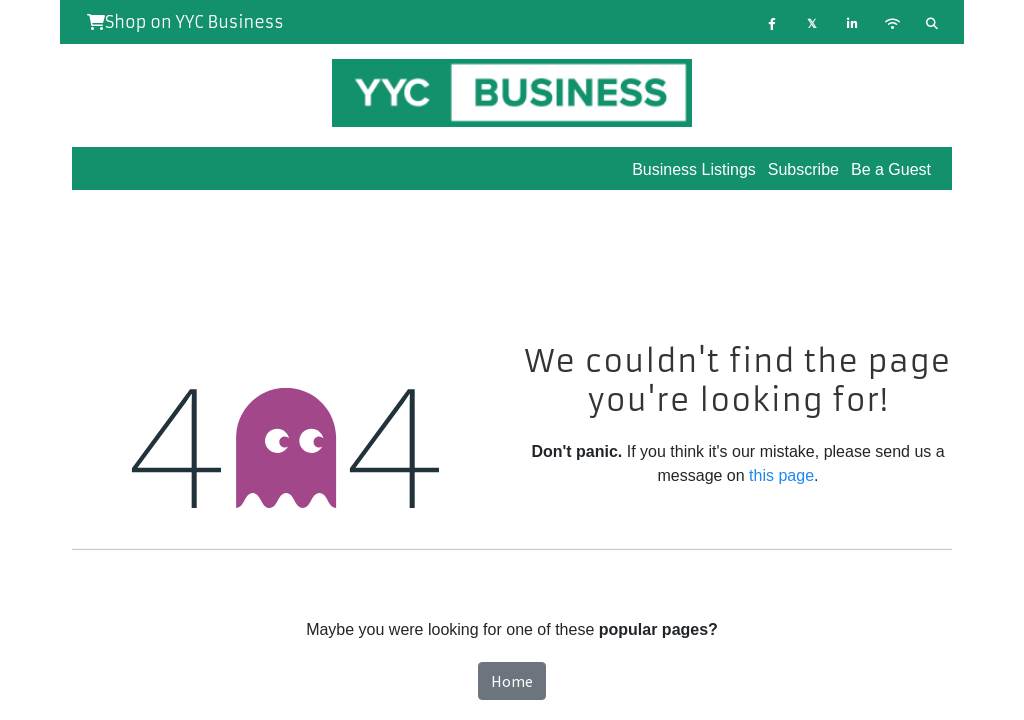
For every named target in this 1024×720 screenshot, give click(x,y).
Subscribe (803, 169)
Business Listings (694, 169)
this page (781, 475)
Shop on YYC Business (185, 22)
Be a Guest (891, 169)
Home (512, 681)
